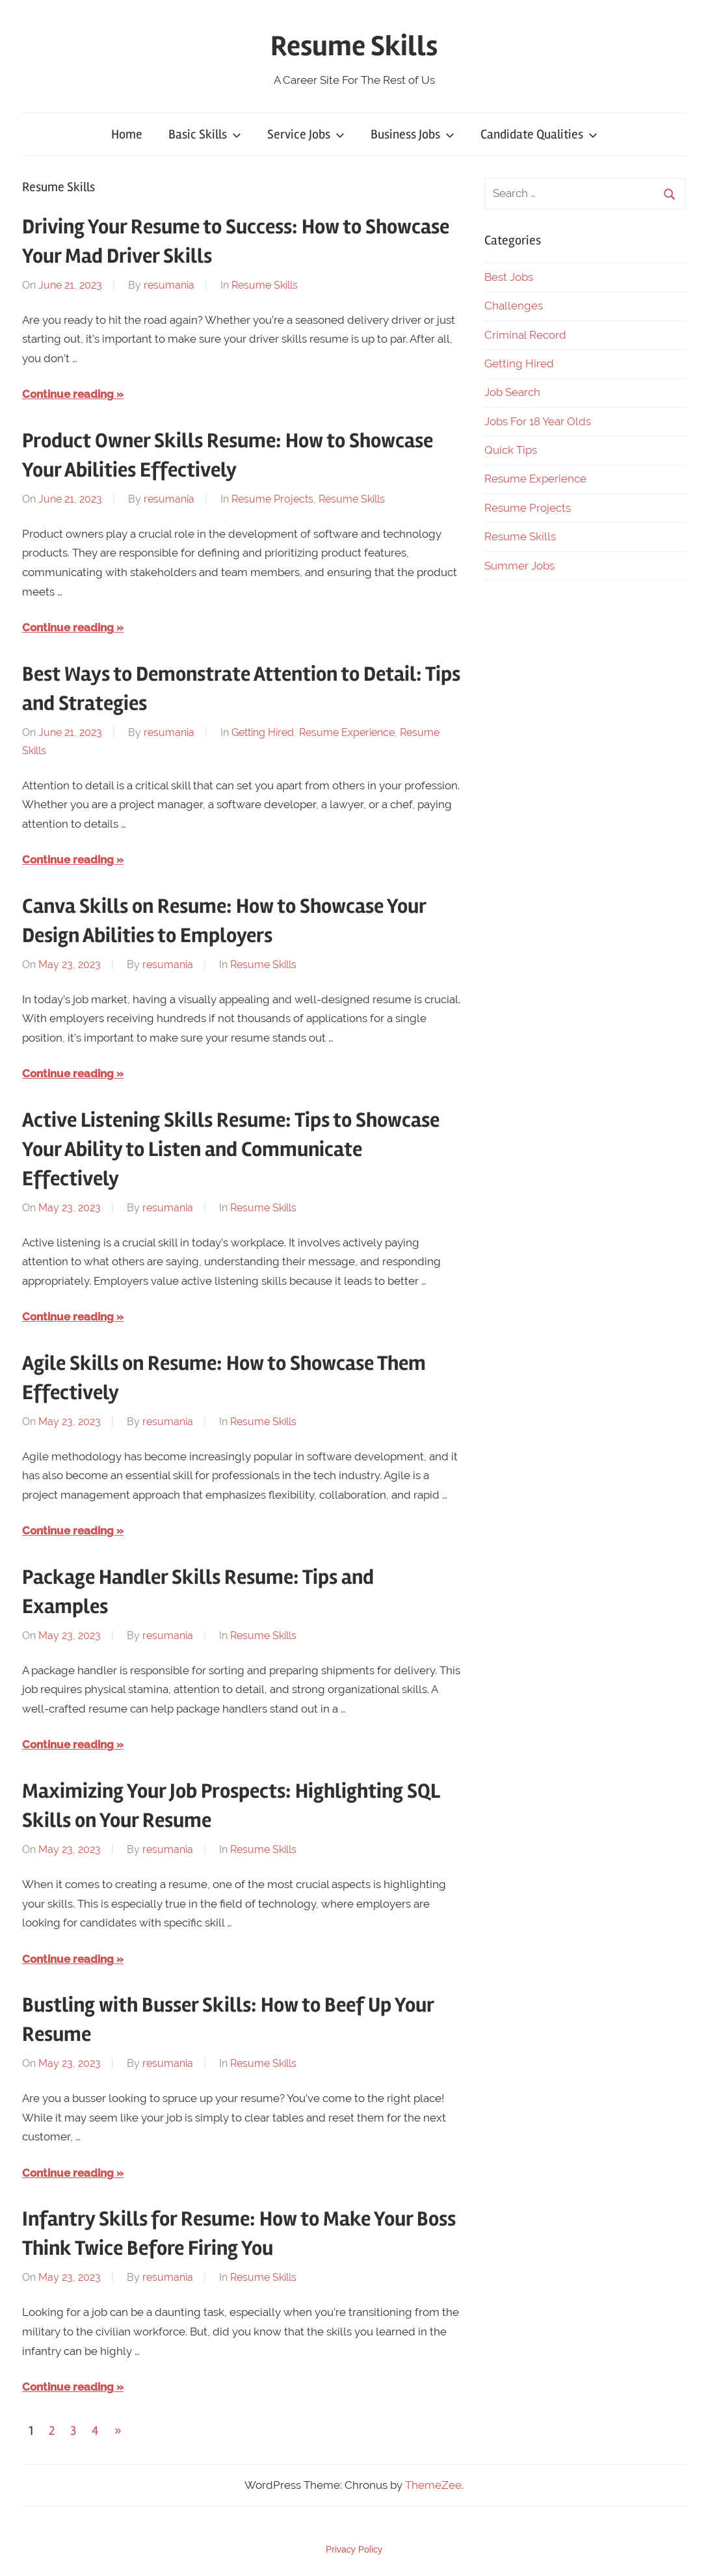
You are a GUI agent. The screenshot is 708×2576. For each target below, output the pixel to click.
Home (126, 134)
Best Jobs (508, 276)
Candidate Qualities (538, 134)
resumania (169, 285)
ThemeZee (433, 2484)
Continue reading (68, 394)
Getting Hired (262, 732)
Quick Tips (510, 449)
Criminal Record (525, 334)
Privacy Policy (354, 2549)
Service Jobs (306, 134)
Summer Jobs (519, 565)
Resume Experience (347, 732)
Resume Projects (272, 499)
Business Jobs (412, 134)
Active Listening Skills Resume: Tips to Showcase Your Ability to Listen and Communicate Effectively (230, 1149)
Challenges (513, 305)
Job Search (512, 392)
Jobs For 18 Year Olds (537, 421)
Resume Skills (354, 46)
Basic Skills (204, 134)
